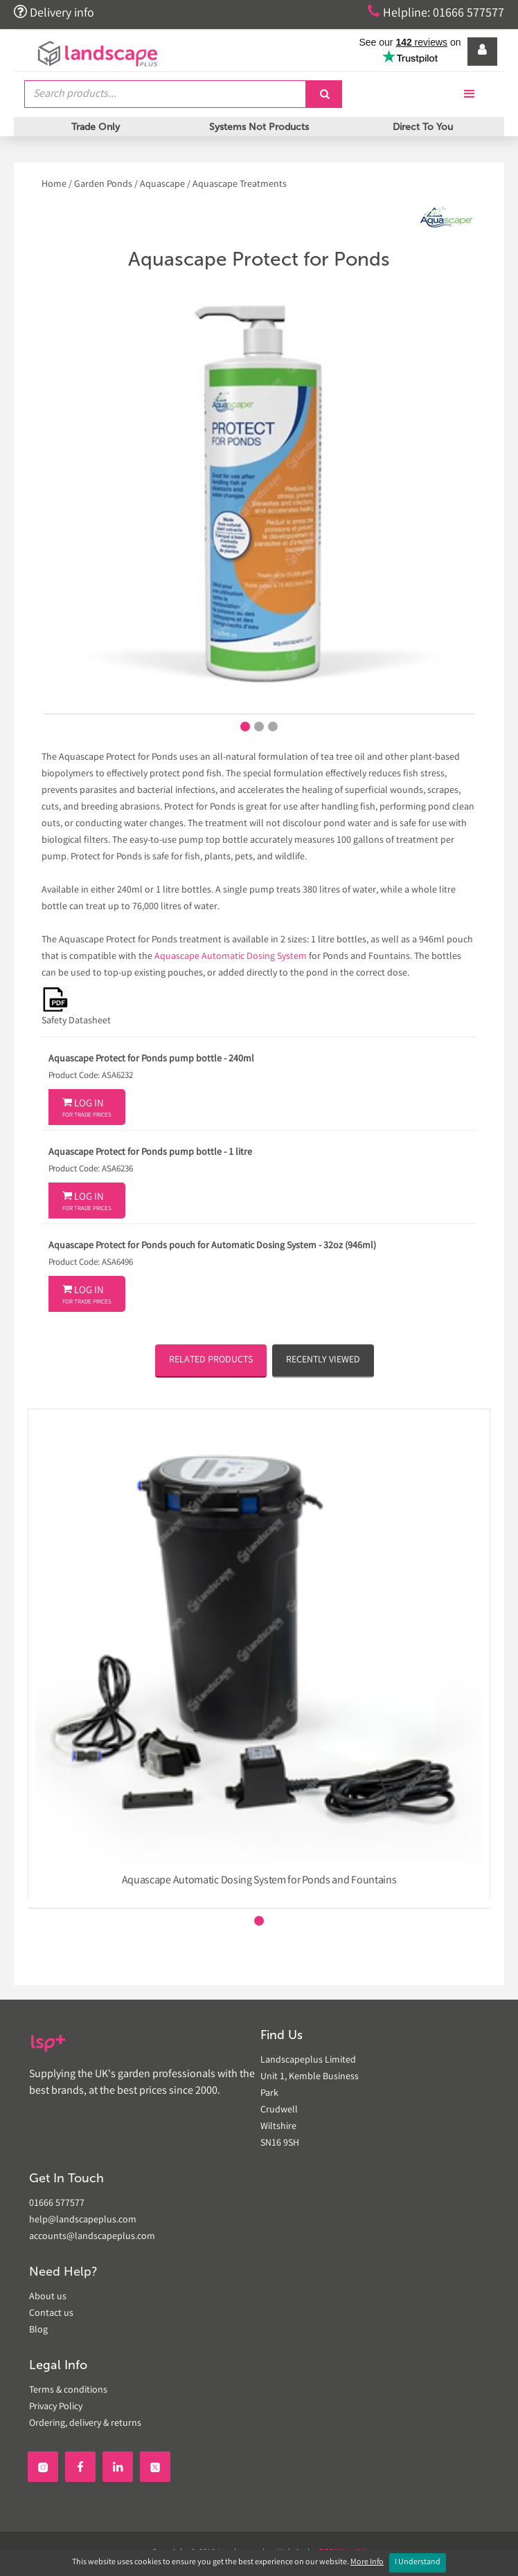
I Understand (417, 2562)
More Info (367, 2562)
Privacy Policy (55, 2407)
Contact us (51, 2314)
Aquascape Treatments (240, 185)
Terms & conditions (68, 2390)
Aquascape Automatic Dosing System (230, 957)
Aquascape (162, 185)
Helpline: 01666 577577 (436, 12)
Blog (38, 2330)
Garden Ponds (103, 185)
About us (47, 2297)
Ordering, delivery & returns (85, 2424)
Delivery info (54, 12)
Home (55, 185)
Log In (86, 1108)
